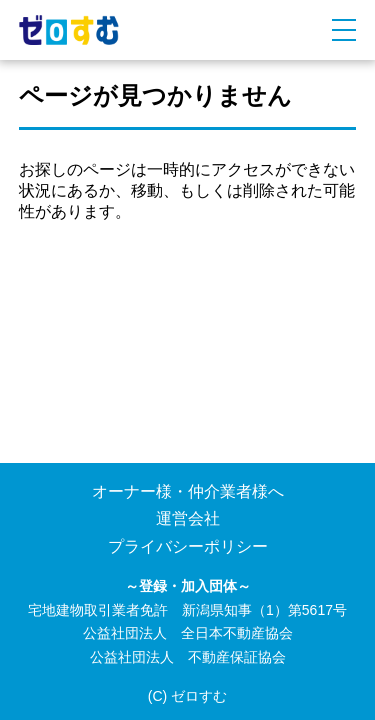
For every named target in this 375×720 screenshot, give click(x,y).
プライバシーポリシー (188, 546)
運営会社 (188, 518)
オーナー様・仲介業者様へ (188, 491)
